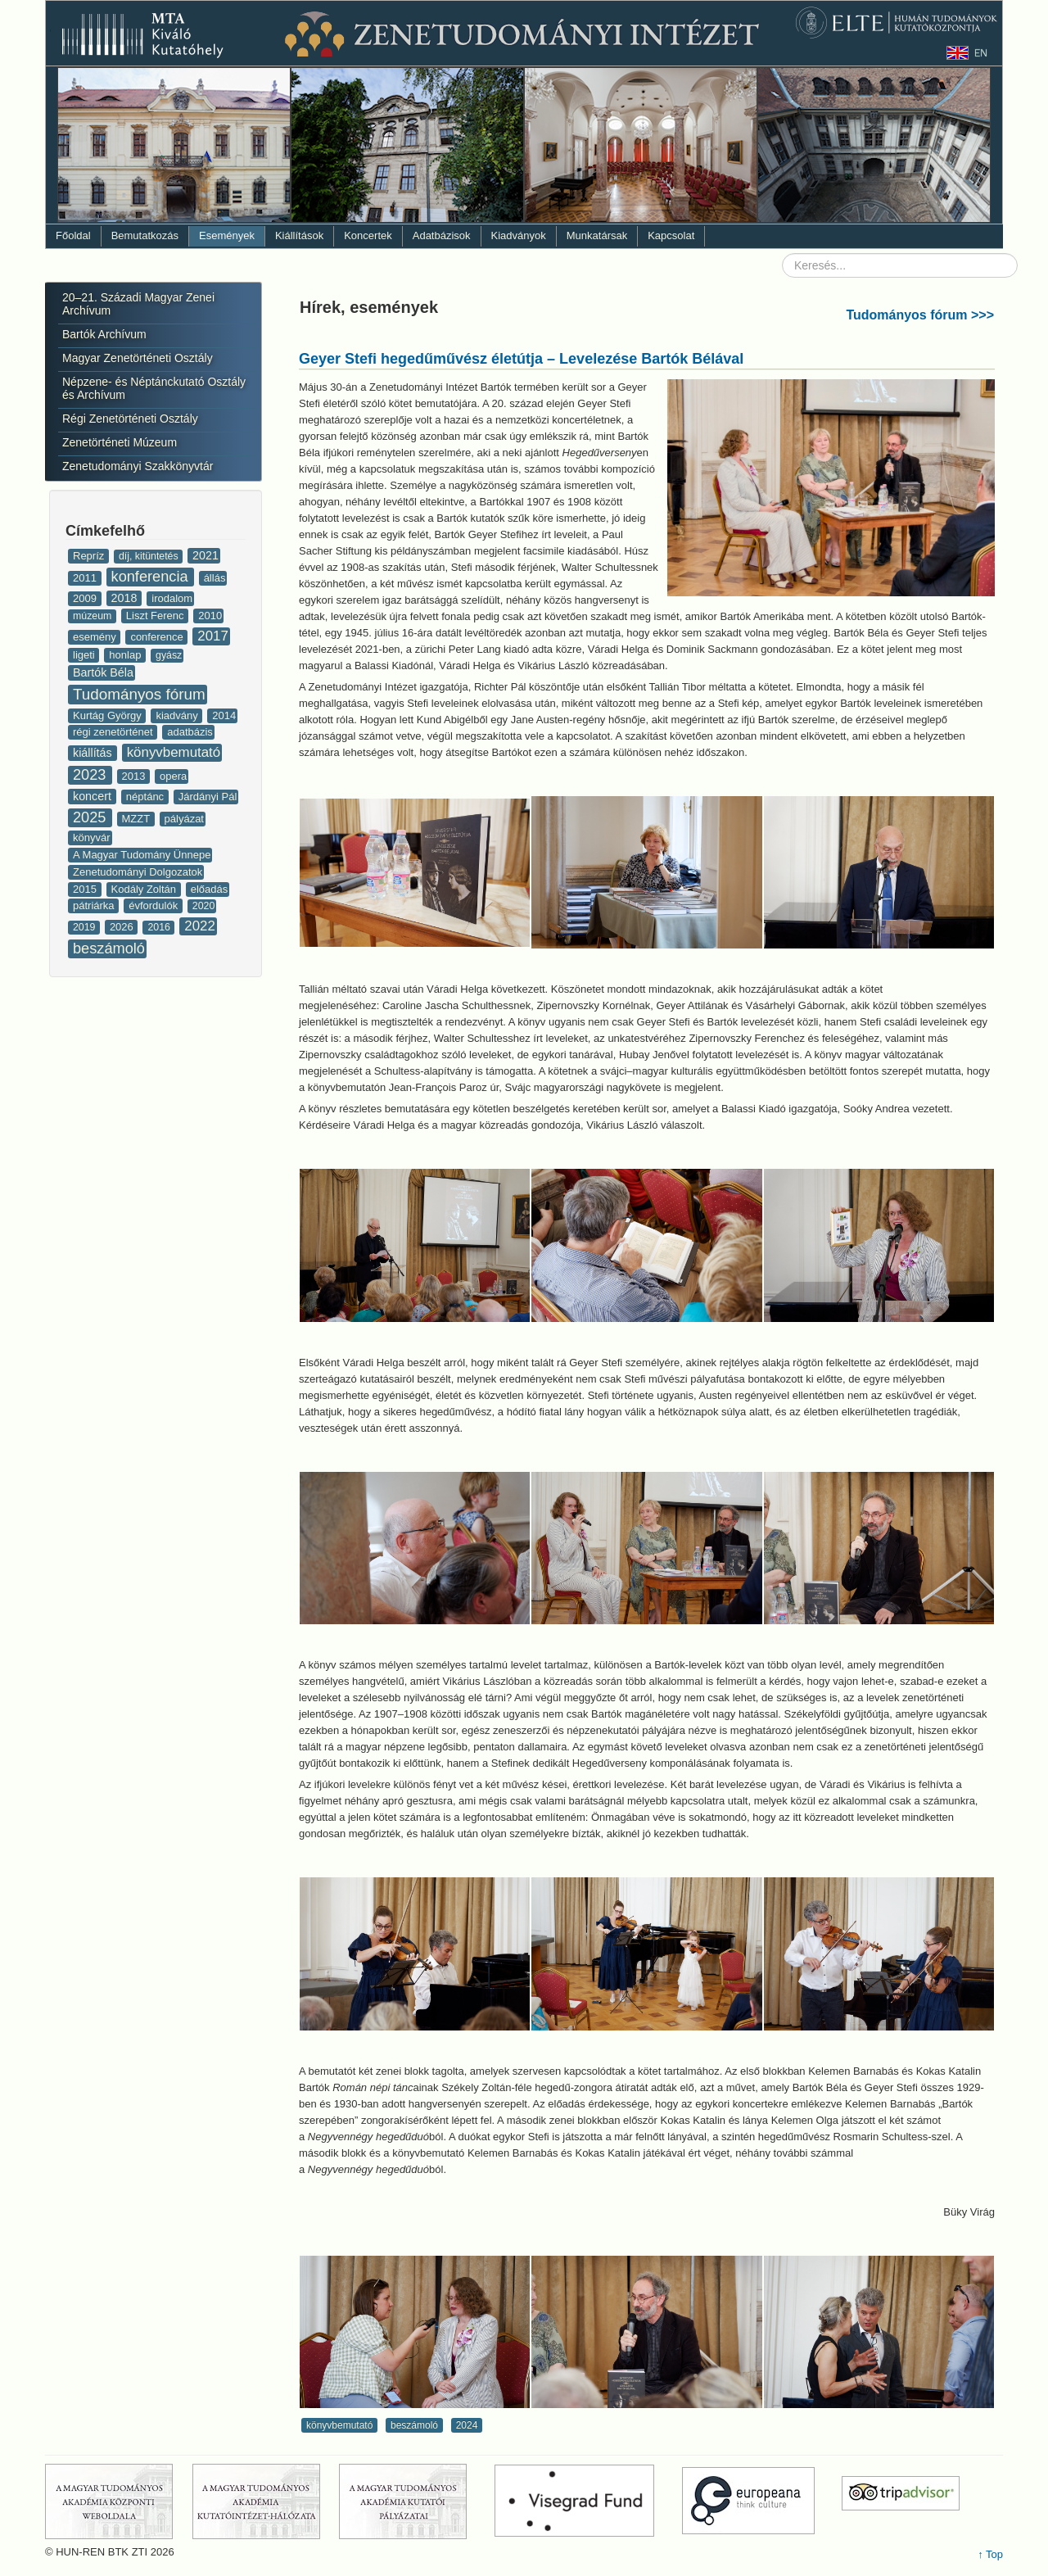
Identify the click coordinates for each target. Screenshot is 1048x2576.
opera (173, 776)
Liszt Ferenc (156, 615)
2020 (203, 906)
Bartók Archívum (104, 334)
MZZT (137, 819)
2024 (467, 2425)
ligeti (85, 655)
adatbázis (190, 732)
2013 (135, 776)
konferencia (151, 576)
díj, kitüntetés (150, 556)
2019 (85, 927)
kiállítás (94, 752)
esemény (96, 637)
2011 (86, 578)
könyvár (92, 837)
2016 (160, 927)
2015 (86, 889)
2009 (86, 598)
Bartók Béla (103, 672)
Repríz (90, 556)
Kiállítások (299, 235)
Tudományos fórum (139, 694)
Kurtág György (108, 715)
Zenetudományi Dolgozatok (137, 872)
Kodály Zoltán (145, 889)
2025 (92, 817)
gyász (169, 655)
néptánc (146, 796)
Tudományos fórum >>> (920, 315)
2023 (92, 775)
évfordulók (155, 905)
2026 (123, 927)
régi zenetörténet (114, 732)
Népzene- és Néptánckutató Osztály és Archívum (154, 388)
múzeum (94, 616)
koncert (94, 796)
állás (215, 578)
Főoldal (73, 235)
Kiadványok (518, 235)
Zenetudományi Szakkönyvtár (137, 466)
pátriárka (95, 905)
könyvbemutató (174, 752)
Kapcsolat (671, 235)
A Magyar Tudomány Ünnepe (141, 855)
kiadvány (178, 715)
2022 (199, 926)
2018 (126, 597)
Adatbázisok (442, 235)
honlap (126, 655)
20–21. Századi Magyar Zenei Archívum (138, 304)
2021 (205, 555)
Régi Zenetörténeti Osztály (130, 418)
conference (158, 637)
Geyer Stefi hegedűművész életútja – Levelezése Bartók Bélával (521, 359)
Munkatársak (597, 235)
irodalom (171, 598)
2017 (212, 636)
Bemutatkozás (144, 235)
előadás (209, 889)
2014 (224, 715)
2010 (210, 615)
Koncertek (368, 235)
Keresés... (782, 253)
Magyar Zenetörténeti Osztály (137, 357)
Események (227, 235)
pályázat (184, 819)
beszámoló (109, 948)
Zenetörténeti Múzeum (119, 442)
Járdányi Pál (207, 796)
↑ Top (990, 2554)
